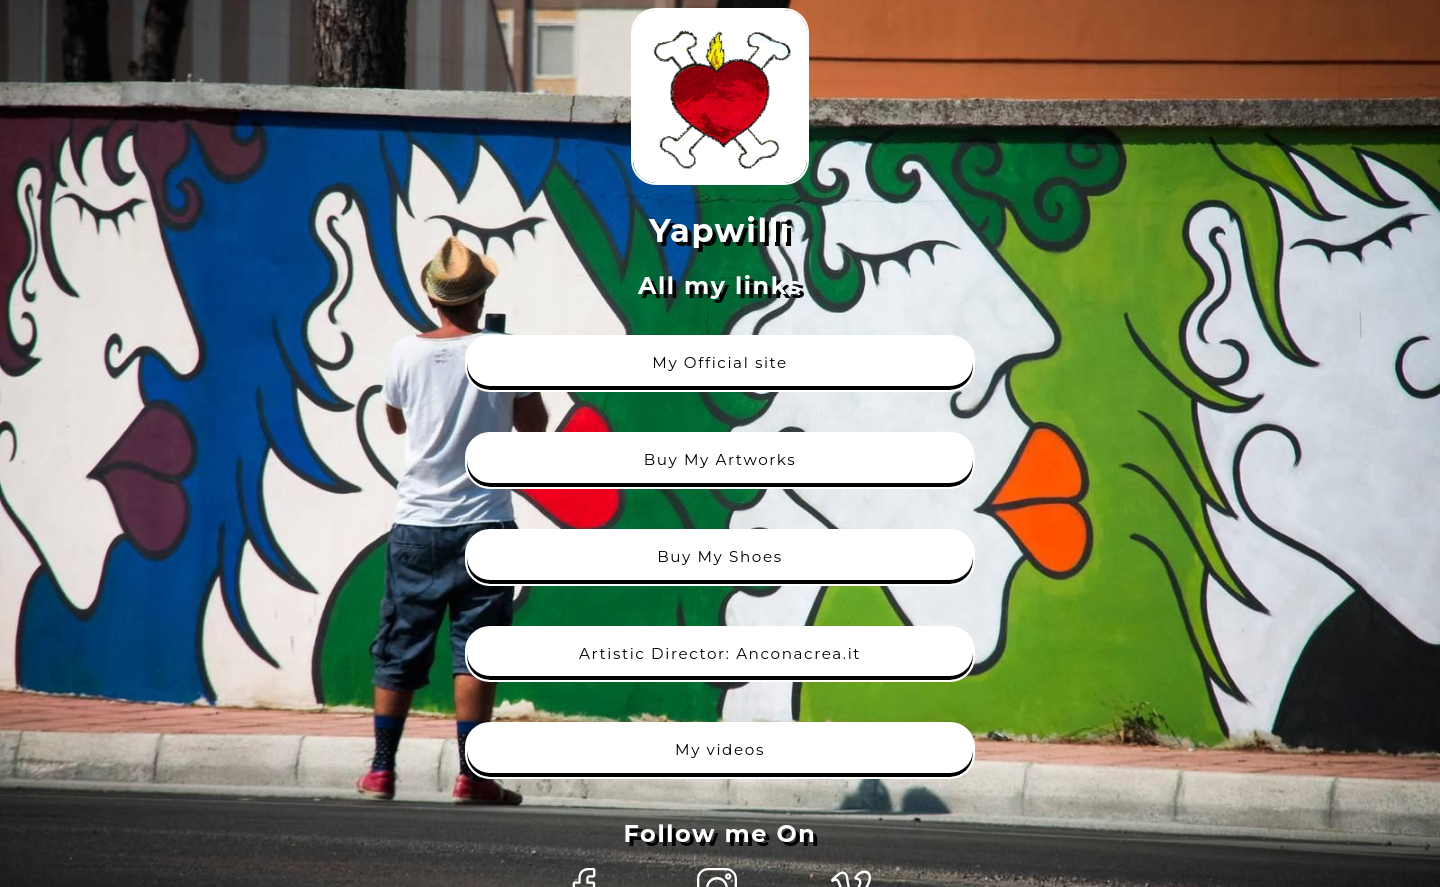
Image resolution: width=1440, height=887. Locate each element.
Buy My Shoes (719, 556)
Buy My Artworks (720, 459)
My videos (720, 749)
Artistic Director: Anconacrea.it (720, 653)
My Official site (719, 362)
